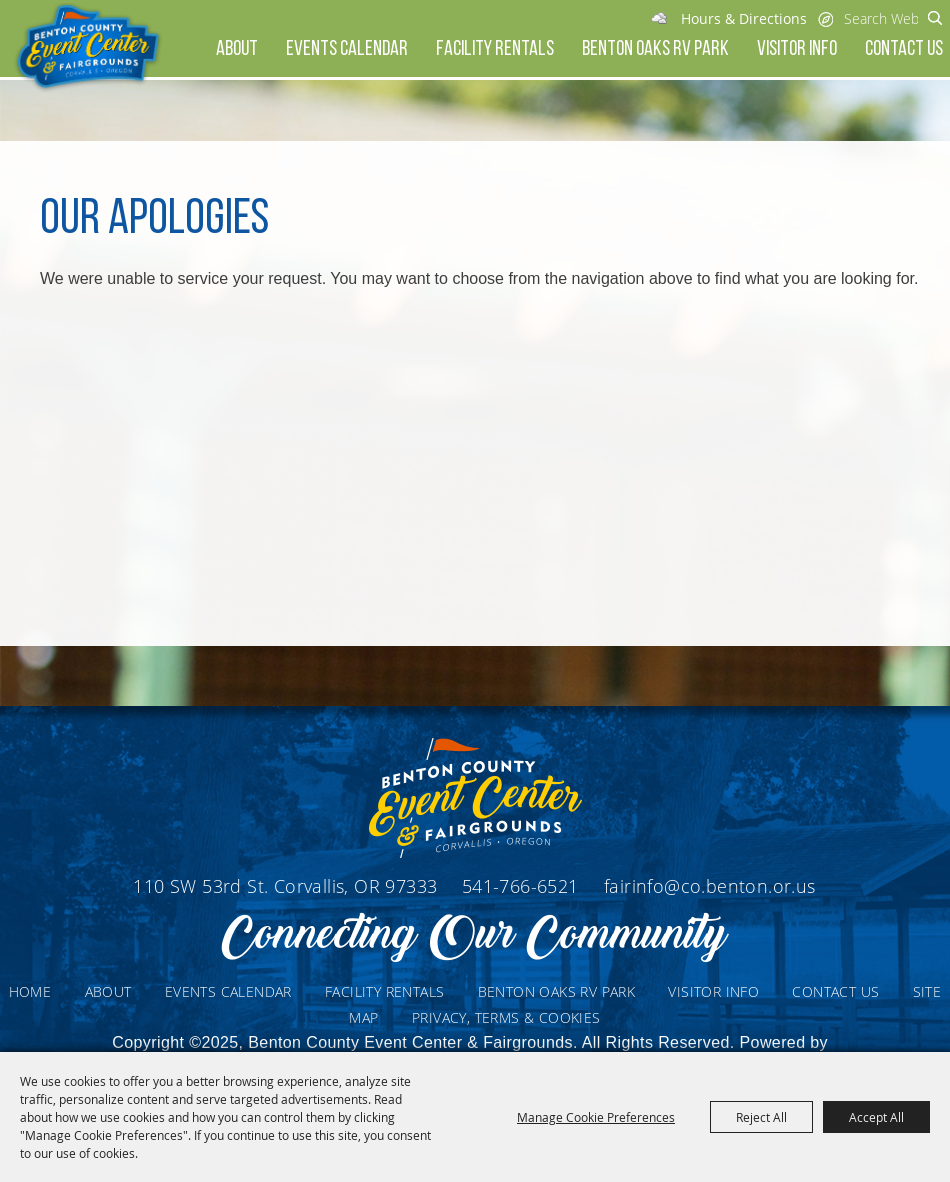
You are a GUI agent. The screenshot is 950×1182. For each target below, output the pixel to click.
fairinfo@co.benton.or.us (710, 886)
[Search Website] (881, 18)
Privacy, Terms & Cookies (506, 1017)
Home (30, 991)
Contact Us (904, 49)
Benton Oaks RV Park (655, 49)
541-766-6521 (523, 886)
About (237, 49)
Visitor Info (797, 49)
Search (935, 18)
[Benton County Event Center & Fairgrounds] (87, 48)
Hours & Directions (744, 18)
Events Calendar (347, 49)
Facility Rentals (495, 49)
